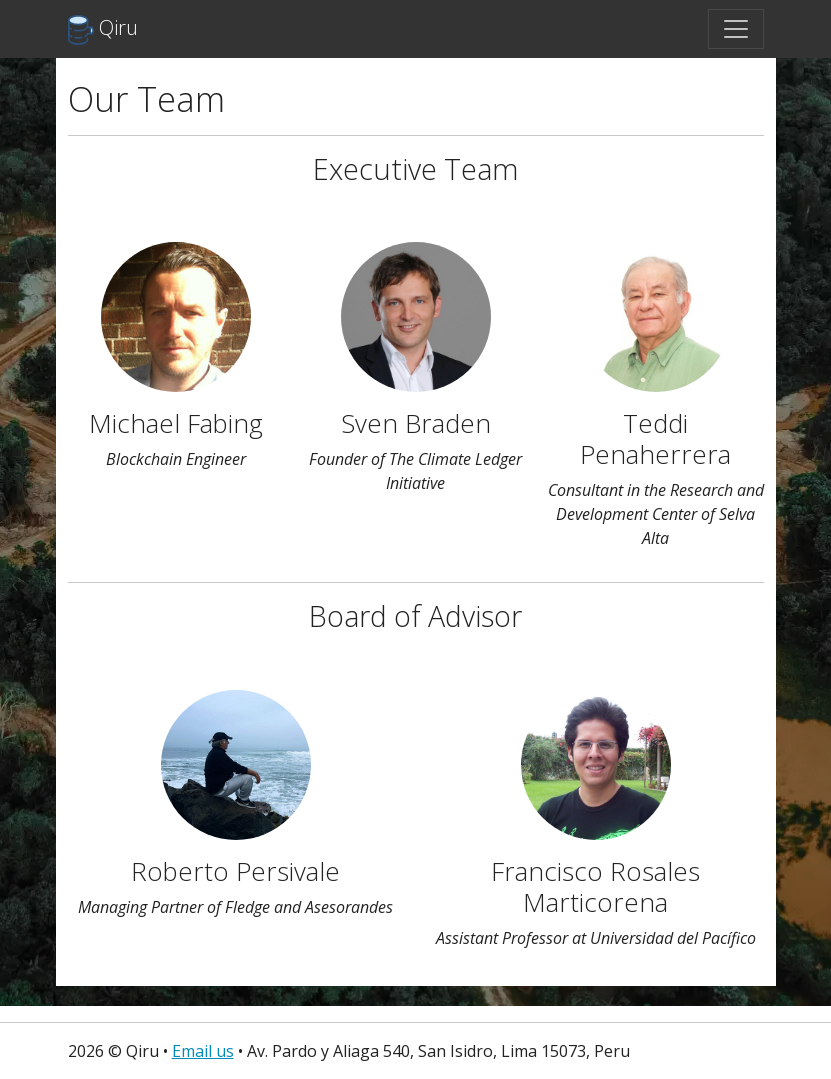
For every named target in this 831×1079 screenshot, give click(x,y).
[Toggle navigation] (736, 29)
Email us (203, 1051)
